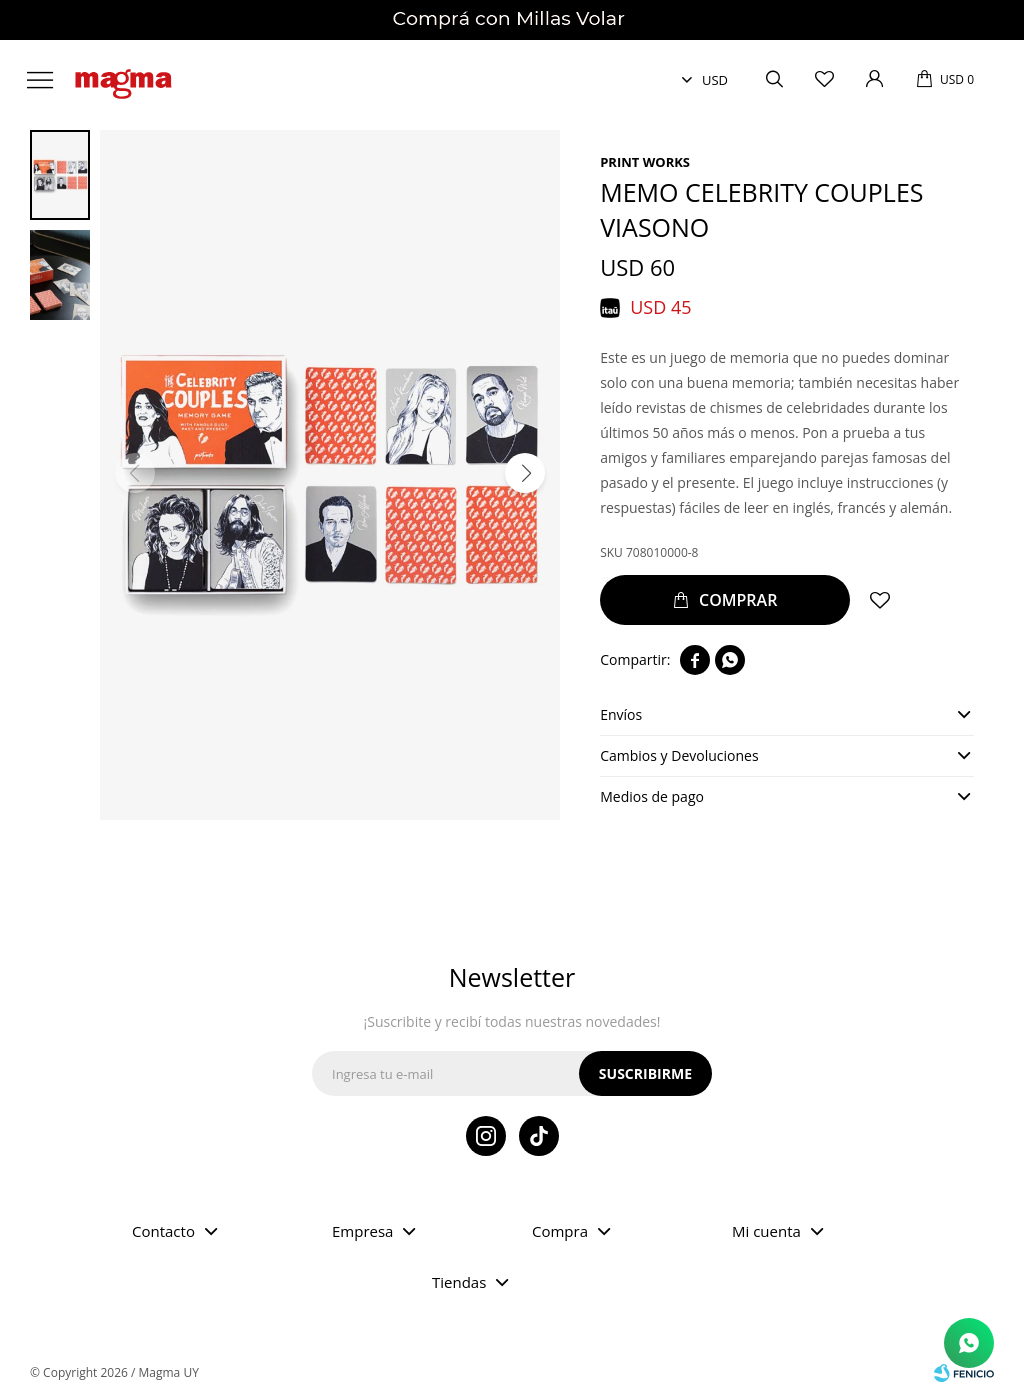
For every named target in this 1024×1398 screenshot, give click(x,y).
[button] (525, 473)
